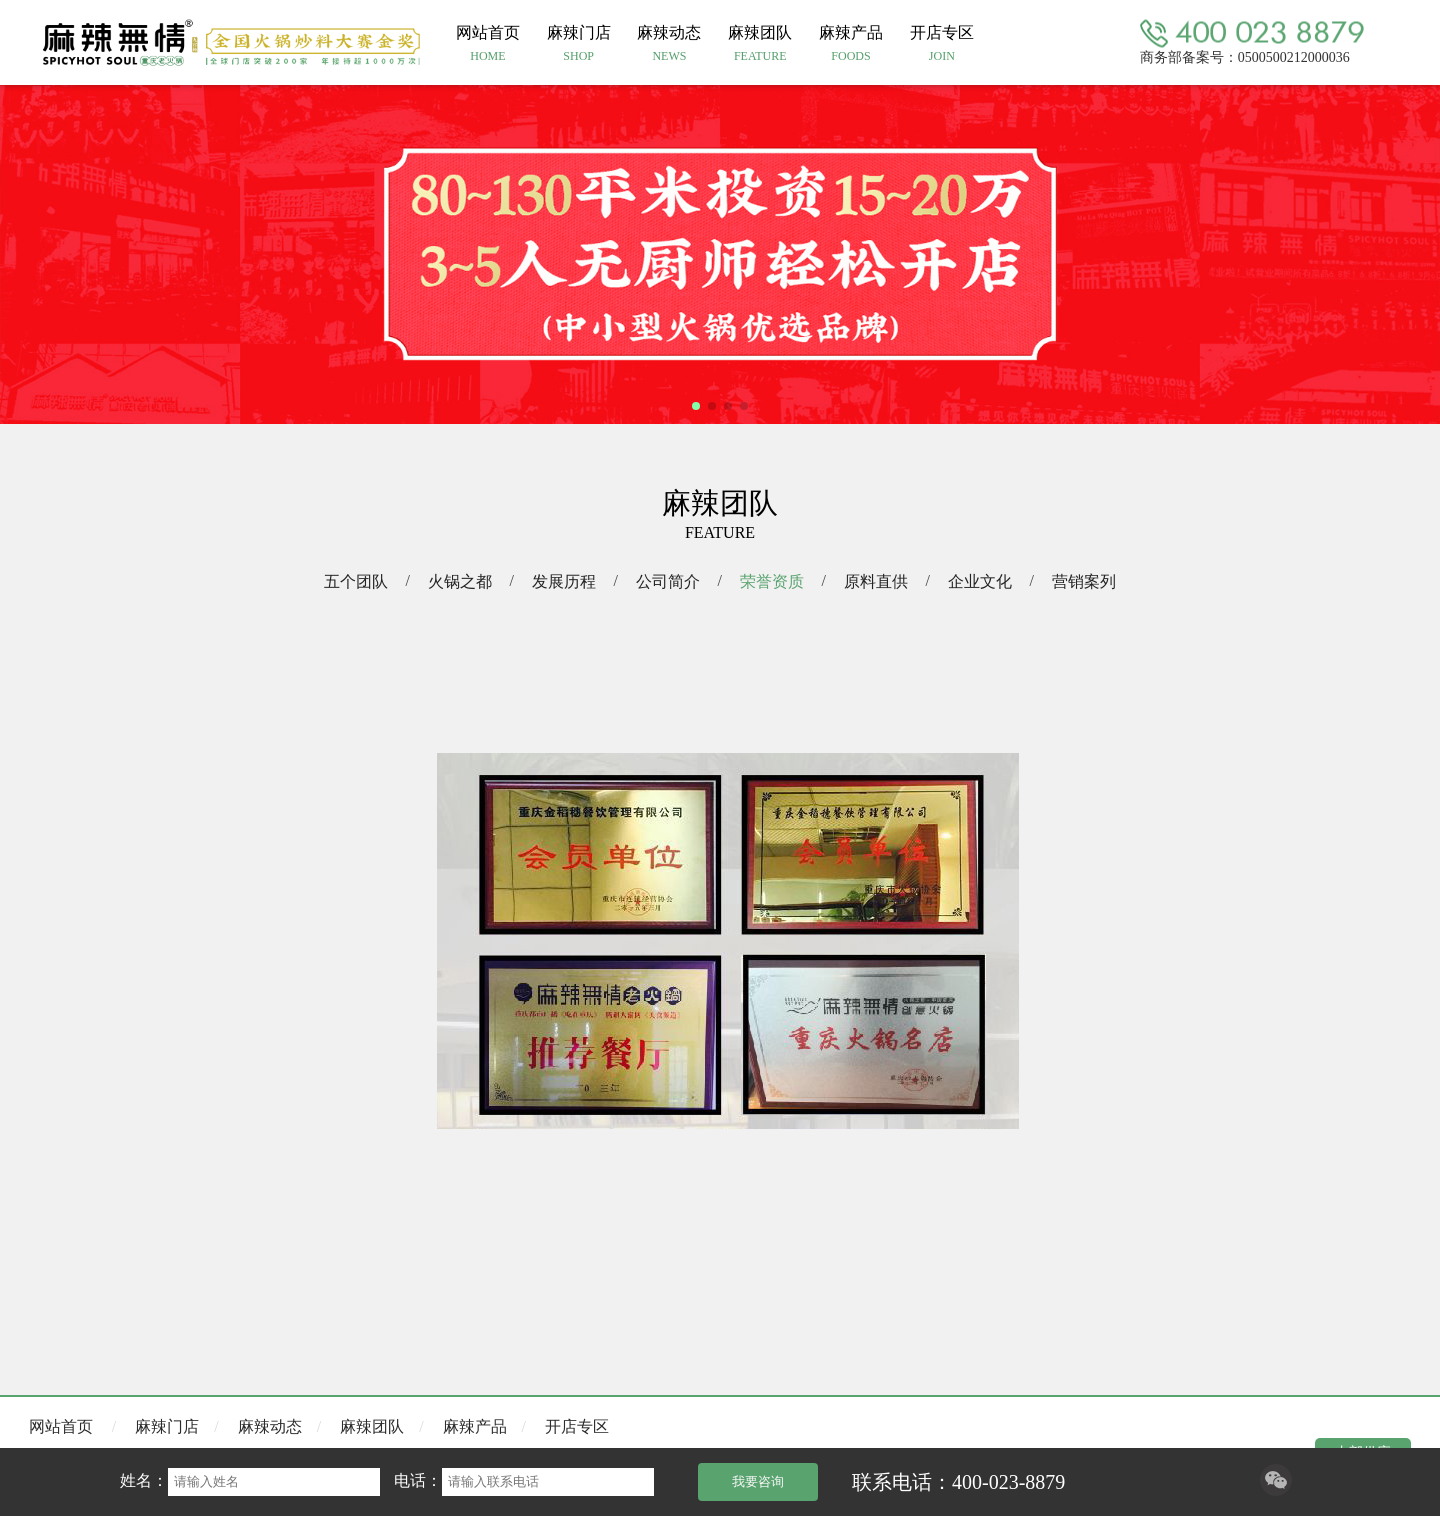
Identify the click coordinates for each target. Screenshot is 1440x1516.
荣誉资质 (772, 581)
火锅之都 (460, 581)
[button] (696, 406)
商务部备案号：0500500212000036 (1245, 56)
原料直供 (876, 581)
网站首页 (61, 1426)
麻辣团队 (372, 1426)
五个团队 (356, 581)
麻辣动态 (270, 1426)
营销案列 (1084, 581)
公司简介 (668, 581)
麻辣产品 (475, 1426)
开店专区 (577, 1426)
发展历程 (564, 581)
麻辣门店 (167, 1426)
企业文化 (980, 581)
